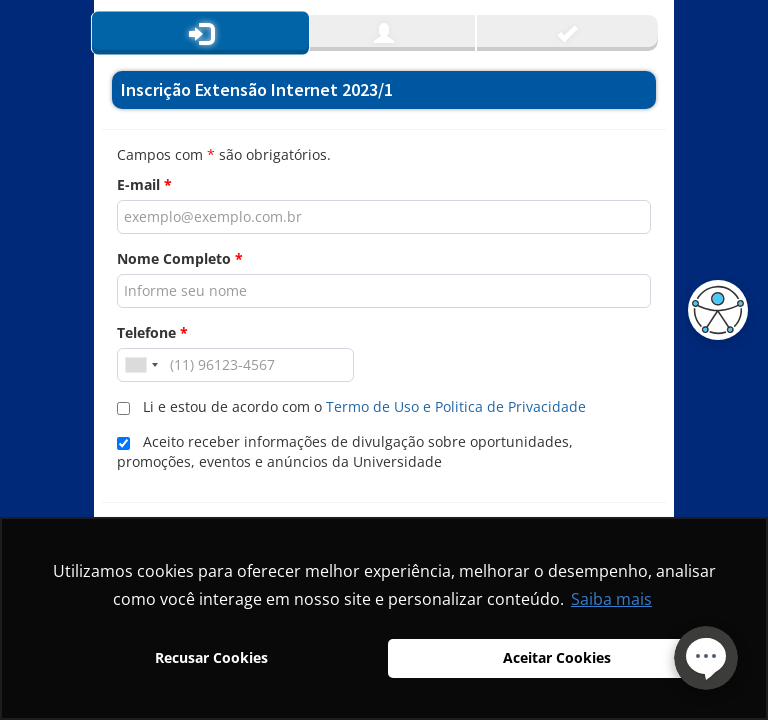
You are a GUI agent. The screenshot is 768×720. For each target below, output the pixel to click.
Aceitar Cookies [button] (557, 657)
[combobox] (141, 365)
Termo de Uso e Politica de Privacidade (456, 406)
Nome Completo (180, 258)
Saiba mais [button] (611, 599)
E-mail (144, 184)
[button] (713, 310)
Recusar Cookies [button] (211, 657)
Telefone (152, 332)
